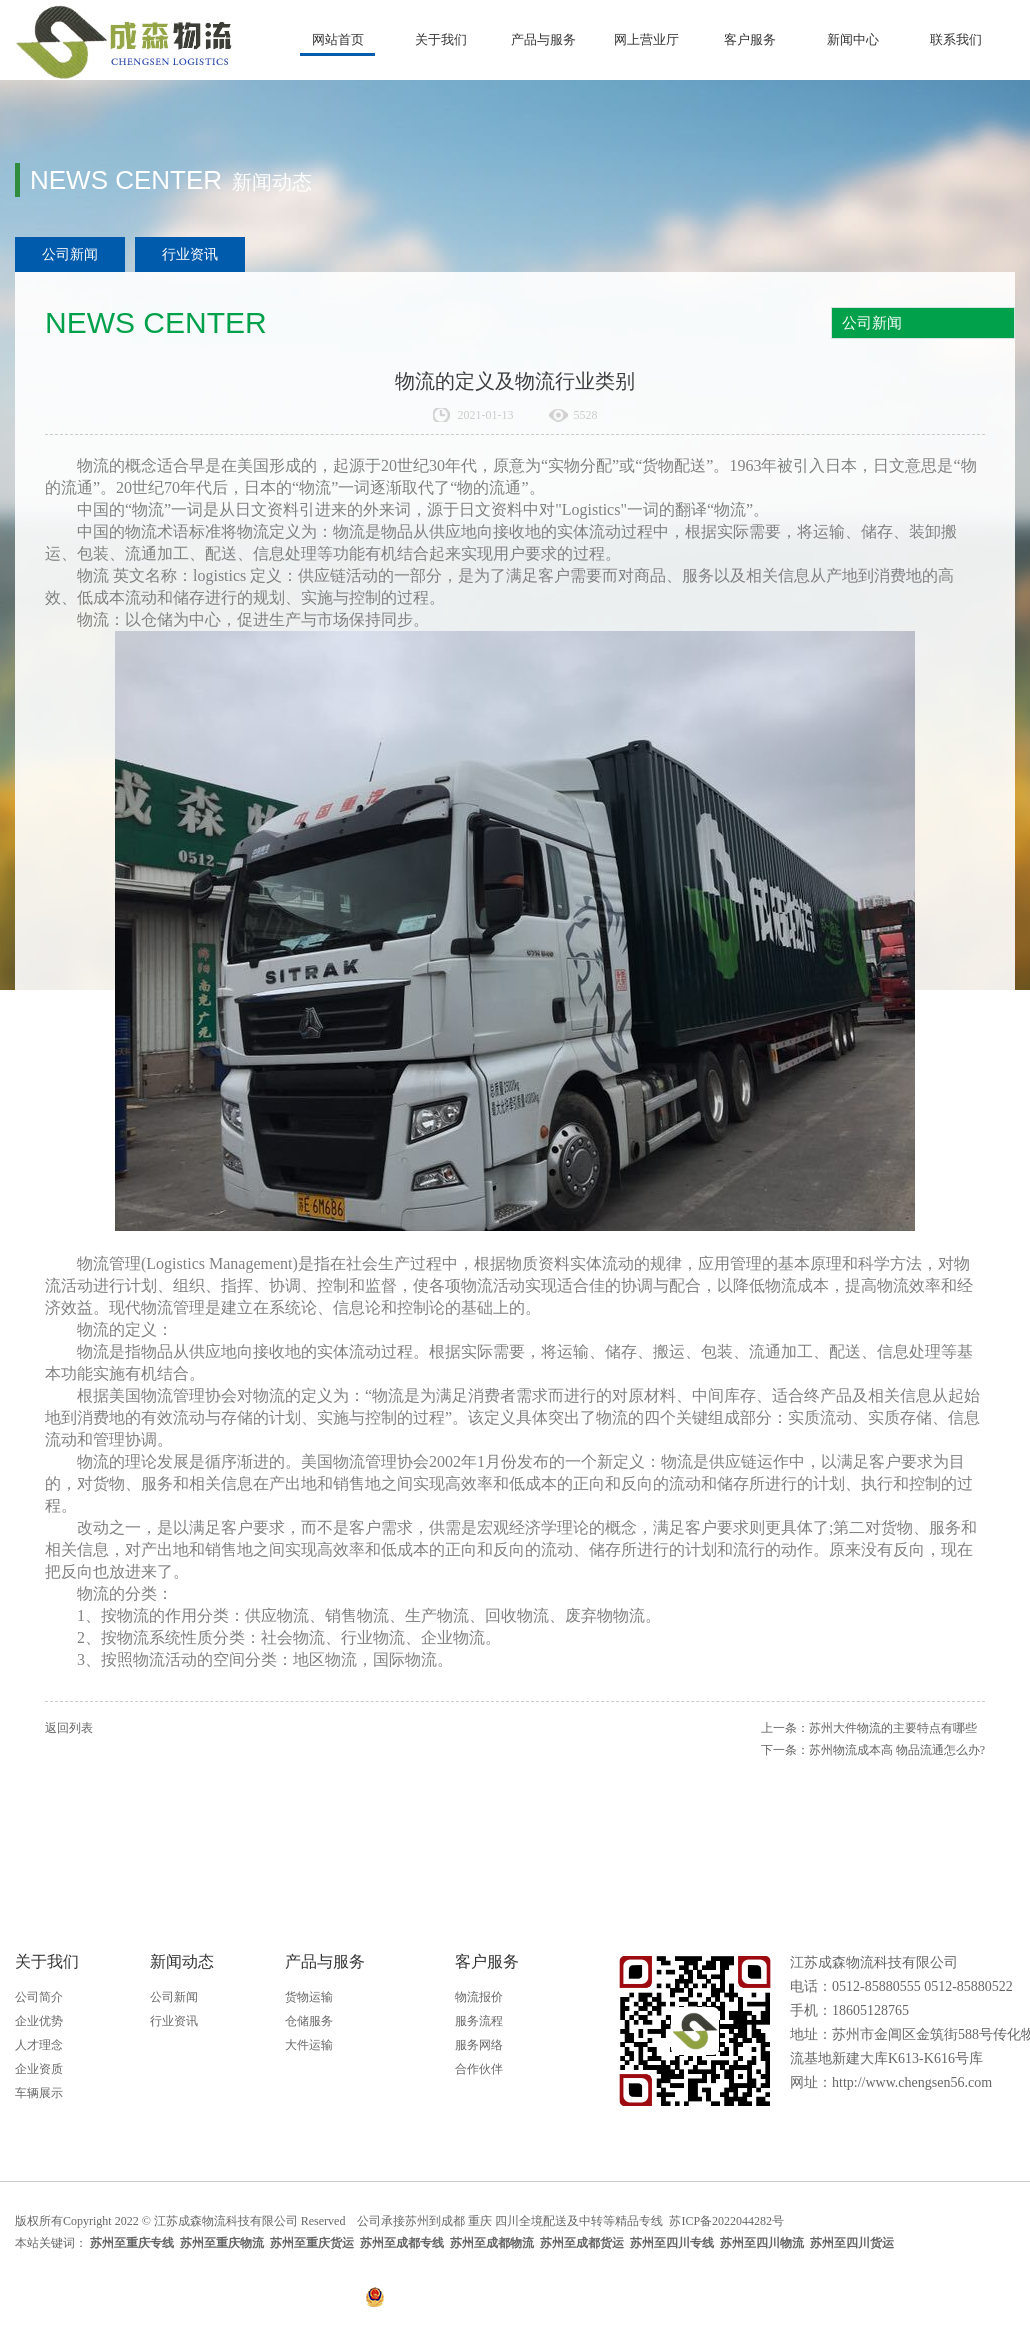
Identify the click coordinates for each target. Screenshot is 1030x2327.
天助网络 (991, 2221)
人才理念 (39, 2045)
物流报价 (479, 1997)
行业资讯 (190, 254)
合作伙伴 (479, 2069)
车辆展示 (39, 2093)
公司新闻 (70, 254)
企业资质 (39, 2069)
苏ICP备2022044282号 (728, 2221)
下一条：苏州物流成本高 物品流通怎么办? (873, 1750)
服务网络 (479, 2045)
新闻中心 (853, 39)
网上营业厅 (646, 39)
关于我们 (441, 39)
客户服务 (750, 39)
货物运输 (309, 1997)
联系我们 (956, 39)
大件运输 (309, 2045)
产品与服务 (543, 39)
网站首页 (338, 39)
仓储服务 (309, 2021)
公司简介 (39, 1997)
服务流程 (479, 2021)
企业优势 (39, 2021)
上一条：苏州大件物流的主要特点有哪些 (869, 1728)
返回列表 (69, 1728)
